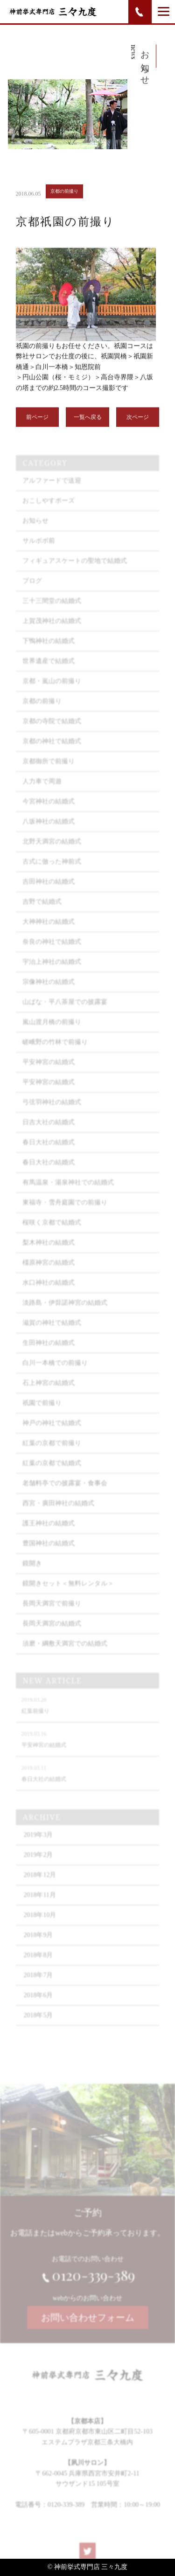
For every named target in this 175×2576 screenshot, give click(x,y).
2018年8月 (38, 1965)
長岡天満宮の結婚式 (51, 1634)
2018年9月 (38, 1945)
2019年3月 (38, 1845)
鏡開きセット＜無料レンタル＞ (68, 1594)
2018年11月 (39, 1905)
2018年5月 (38, 2025)
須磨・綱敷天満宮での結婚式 (64, 1654)
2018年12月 (39, 1885)
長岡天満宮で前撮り (51, 1614)
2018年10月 (39, 1925)
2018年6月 (38, 2005)
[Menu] (163, 11)
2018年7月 (38, 1985)
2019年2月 (38, 1865)
